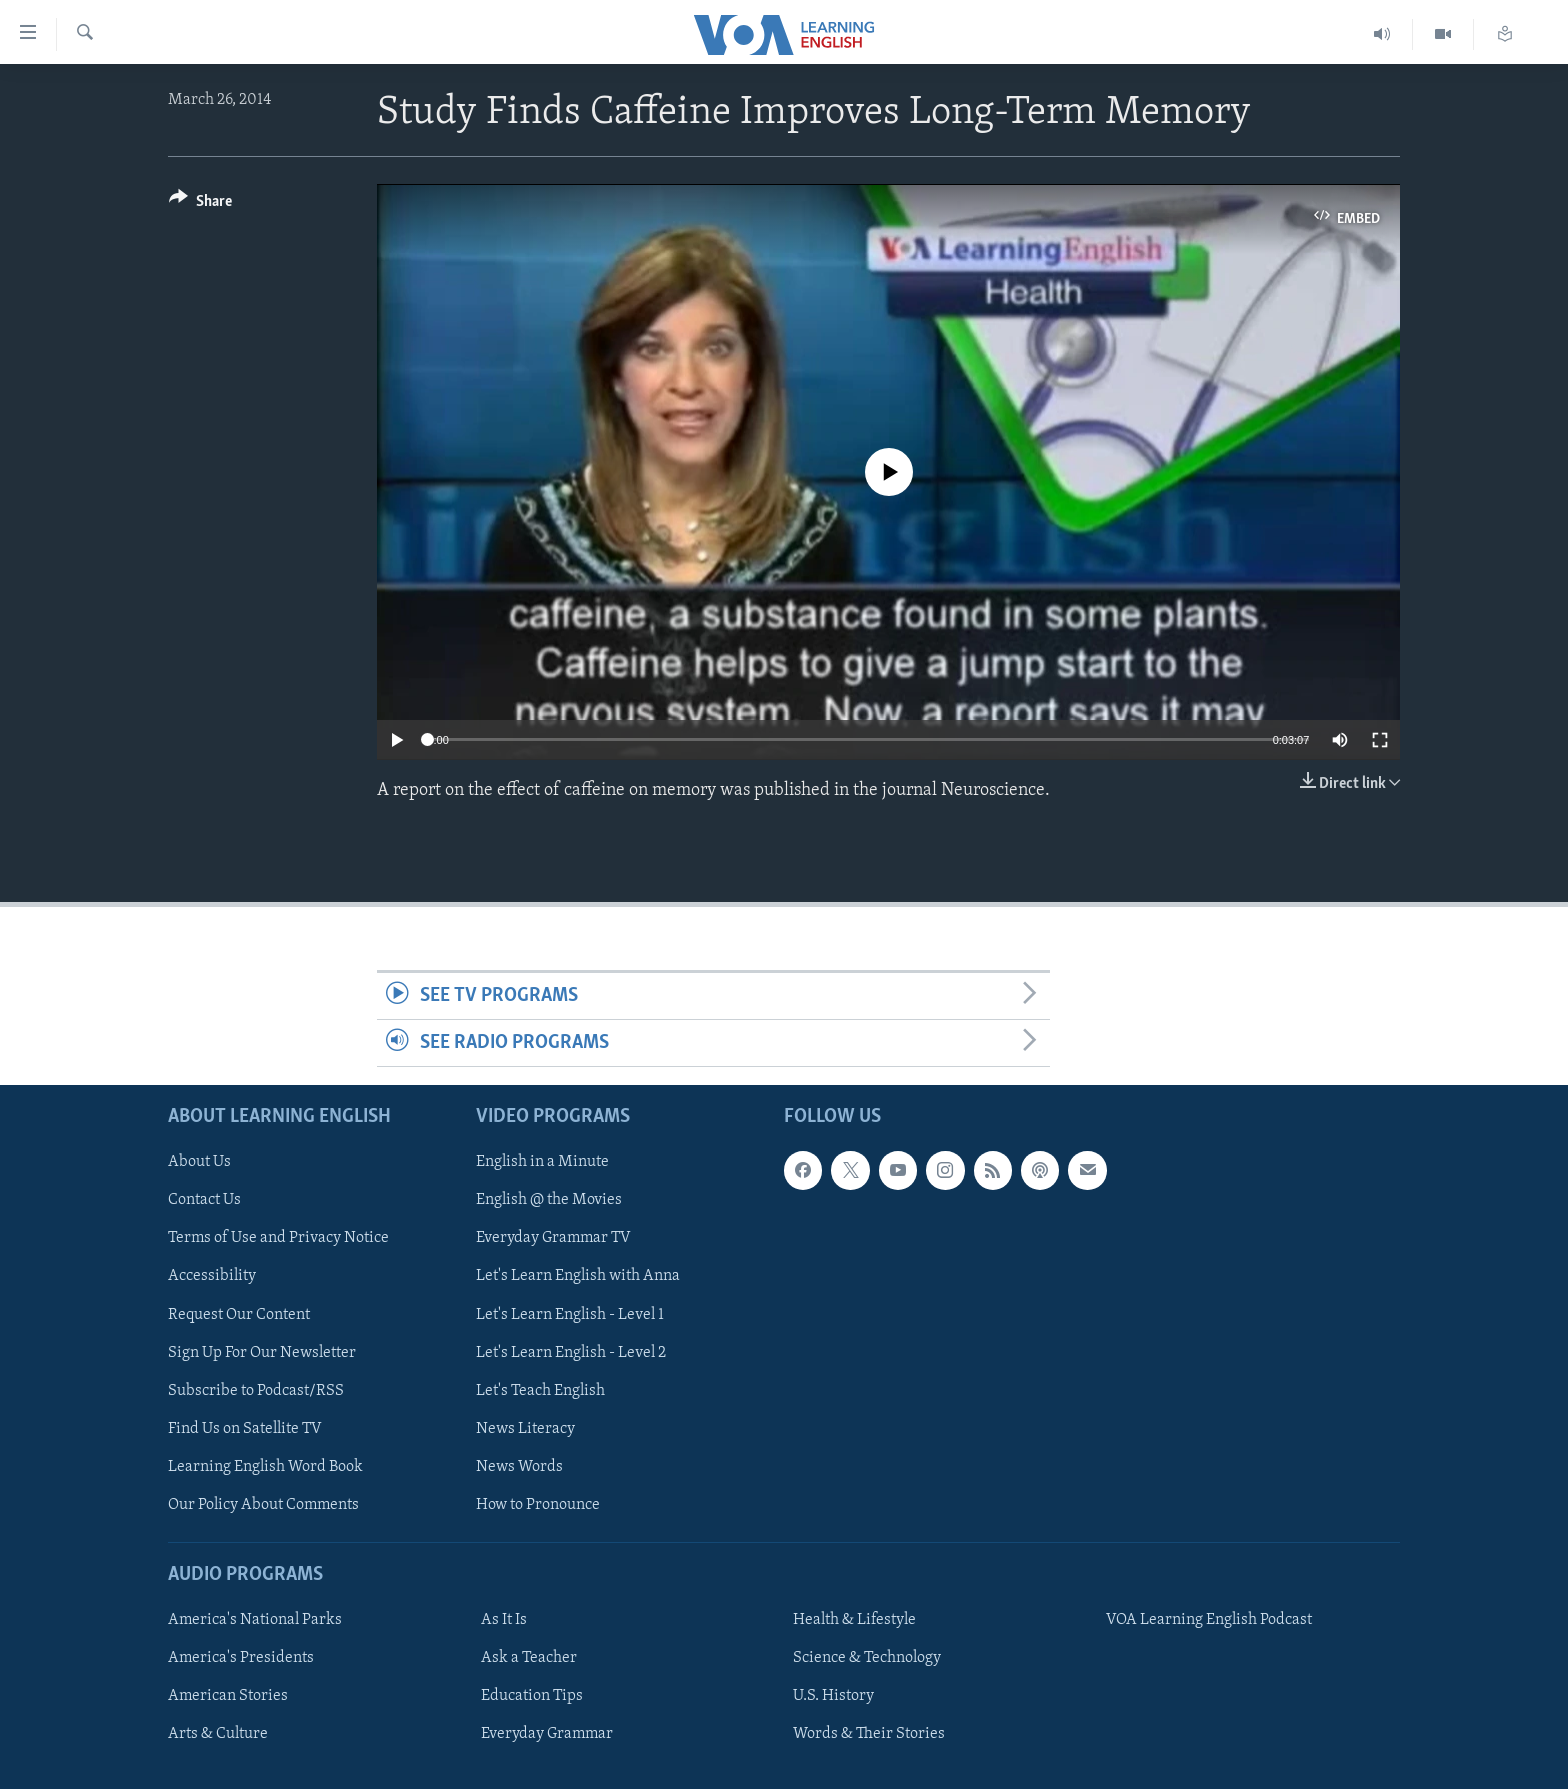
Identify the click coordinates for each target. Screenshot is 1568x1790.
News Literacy (525, 1429)
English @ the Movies (549, 1201)
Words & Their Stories (869, 1735)
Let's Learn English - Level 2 (571, 1353)
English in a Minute (542, 1163)
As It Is (504, 1621)
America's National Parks (255, 1621)
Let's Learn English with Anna (578, 1277)
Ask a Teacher (529, 1659)
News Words (519, 1467)
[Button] (200, 204)
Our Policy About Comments (263, 1505)
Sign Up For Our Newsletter (262, 1353)
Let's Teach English (540, 1391)
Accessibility (212, 1277)
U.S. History (833, 1697)
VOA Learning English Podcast (1209, 1621)
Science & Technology (867, 1659)
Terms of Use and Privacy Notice (278, 1239)
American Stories (228, 1697)
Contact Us (204, 1201)
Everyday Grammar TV (553, 1239)
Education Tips (532, 1697)
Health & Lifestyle (854, 1621)
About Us (199, 1163)
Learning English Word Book (265, 1467)
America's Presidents (241, 1659)
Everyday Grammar (547, 1735)
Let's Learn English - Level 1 (570, 1315)
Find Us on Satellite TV (245, 1429)
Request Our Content (239, 1315)
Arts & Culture (218, 1735)
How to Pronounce (538, 1505)
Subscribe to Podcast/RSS (256, 1391)
